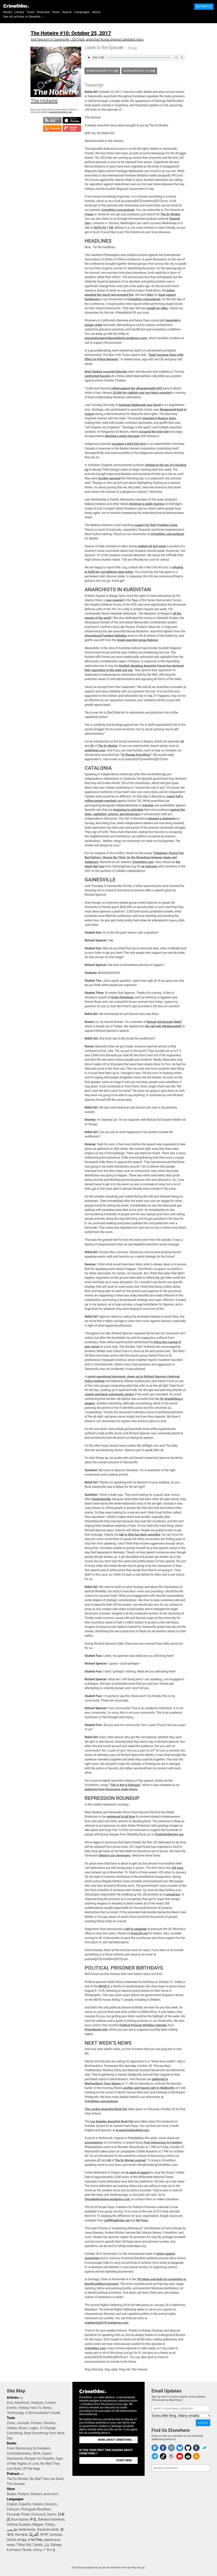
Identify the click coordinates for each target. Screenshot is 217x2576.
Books (7, 12)
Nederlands (26, 2529)
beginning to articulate (128, 809)
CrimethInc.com (143, 862)
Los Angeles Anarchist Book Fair (112, 2121)
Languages (82, 12)
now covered (114, 600)
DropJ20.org (139, 1933)
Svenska (56, 2535)
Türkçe (50, 2524)
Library (19, 12)
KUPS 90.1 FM (103, 227)
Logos (33, 2428)
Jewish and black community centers (109, 1394)
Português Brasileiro (36, 2509)
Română (21, 2535)
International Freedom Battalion (106, 635)
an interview (149, 866)
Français (13, 2509)
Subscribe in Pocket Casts (72, 128)
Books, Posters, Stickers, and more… (33, 2494)
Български (20, 2519)
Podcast (13, 2474)
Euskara (25, 2524)
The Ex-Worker (170, 214)
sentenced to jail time (120, 1816)
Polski (25, 2514)
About (96, 12)
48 (109, 2160)
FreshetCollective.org (169, 1834)
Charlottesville (101, 1499)
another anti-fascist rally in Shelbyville (148, 2088)
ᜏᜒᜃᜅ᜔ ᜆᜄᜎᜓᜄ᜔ (44, 2550)
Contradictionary (19, 2453)
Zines (11, 2423)
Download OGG (139, 70)
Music (22, 2428)
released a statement (161, 818)
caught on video (157, 308)
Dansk (11, 2540)
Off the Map (31, 2469)
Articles (13, 2398)
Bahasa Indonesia (51, 2519)
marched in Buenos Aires (159, 418)
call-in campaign (136, 1929)
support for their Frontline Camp (155, 525)
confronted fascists (98, 376)
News (47, 2408)
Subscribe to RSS (52, 120)
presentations (94, 2142)
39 (92, 746)
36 (182, 741)
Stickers (50, 2423)
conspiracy (173, 1894)
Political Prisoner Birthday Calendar (143, 2025)
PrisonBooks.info (96, 2029)
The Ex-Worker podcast (130, 2160)
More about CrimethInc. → (117, 2439)
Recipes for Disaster (39, 2458)
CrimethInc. (16, 5)
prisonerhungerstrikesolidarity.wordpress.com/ (116, 338)
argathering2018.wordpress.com (106, 2322)
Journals (22, 2423)
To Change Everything (135, 754)
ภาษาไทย (35, 2540)
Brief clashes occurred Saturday (106, 371)
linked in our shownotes (114, 1855)
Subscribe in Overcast (52, 128)
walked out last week (152, 546)
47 (99, 2160)
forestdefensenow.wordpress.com (107, 2199)
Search (67, 12)
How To (36, 2408)
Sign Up (203, 2422)
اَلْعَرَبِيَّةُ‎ (34, 2535)
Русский (13, 2514)
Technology (15, 2413)
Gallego (56, 2545)
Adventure (21, 2403)
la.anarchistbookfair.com (132, 2130)
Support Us (204, 6)
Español (25, 2504)
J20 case (177, 1868)
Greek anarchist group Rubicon (137, 640)
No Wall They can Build (47, 2479)
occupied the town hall (154, 431)
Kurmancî (14, 2550)
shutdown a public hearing (146, 504)
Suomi (51, 2514)
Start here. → (126, 2460)
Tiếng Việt (23, 2545)
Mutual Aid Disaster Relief (164, 1022)
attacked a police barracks (122, 436)
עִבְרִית (21, 2540)
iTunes (89, 214)
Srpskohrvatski (48, 2529)
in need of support (138, 2172)
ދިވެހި (46, 2545)
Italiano (37, 2504)
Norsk (27, 2550)
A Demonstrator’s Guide (42, 2413)
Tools (30, 12)
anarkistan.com (95, 750)
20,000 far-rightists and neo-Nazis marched (142, 392)
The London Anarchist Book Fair (106, 2109)
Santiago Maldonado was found (140, 405)
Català (37, 2545)
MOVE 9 (104, 1986)
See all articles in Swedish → (23, 16)
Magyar (37, 2524)
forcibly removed (109, 478)
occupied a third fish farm (129, 444)
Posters (36, 2423)
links (150, 295)
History (23, 2408)
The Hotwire (16, 2484)
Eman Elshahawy (122, 997)
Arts (10, 2403)
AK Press (142, 2220)
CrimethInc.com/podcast (117, 210)
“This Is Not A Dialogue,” (125, 1785)
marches (148, 805)
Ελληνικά (38, 2514)
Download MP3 (102, 70)
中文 (33, 2519)
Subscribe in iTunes (72, 120)
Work (36, 2453)
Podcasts (43, 12)
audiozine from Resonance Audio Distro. (111, 1789)
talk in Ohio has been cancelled (139, 1534)
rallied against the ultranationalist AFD (136, 388)
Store (56, 12)
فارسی (12, 2529)
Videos (12, 2428)
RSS (21, 2398)
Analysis (37, 2403)
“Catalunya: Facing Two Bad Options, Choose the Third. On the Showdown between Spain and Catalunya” (134, 857)
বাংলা (44, 2535)
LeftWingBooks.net (117, 2220)
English (12, 2504)
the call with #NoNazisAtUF (163, 1026)
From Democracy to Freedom (163, 2142)
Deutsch (51, 2504)
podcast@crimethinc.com (60, 112)
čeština (12, 2524)
